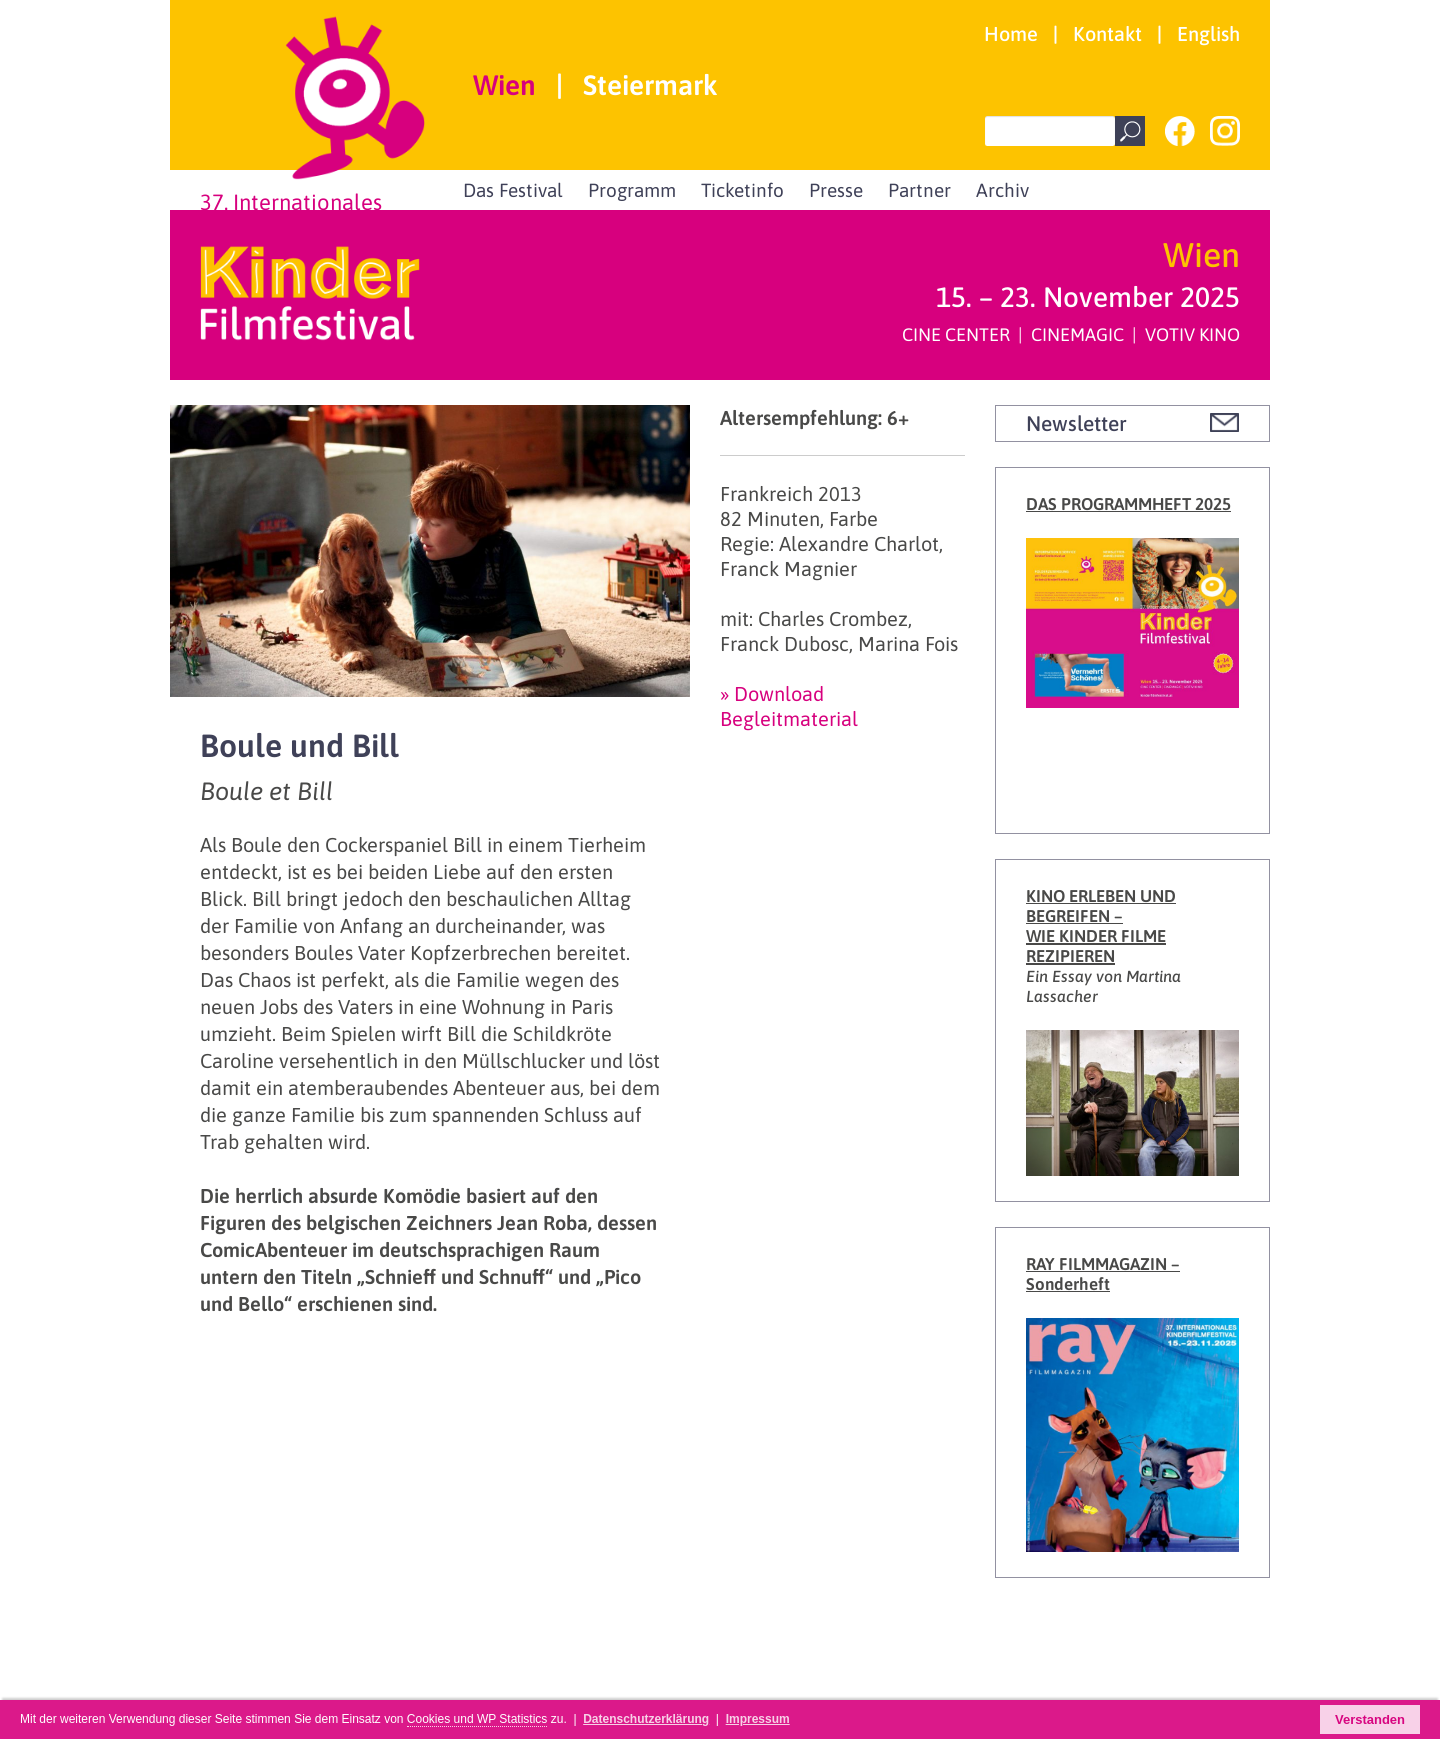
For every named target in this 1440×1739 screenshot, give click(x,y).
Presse (836, 190)
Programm (632, 190)
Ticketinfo (742, 190)
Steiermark (650, 85)
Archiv (1002, 190)
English (1208, 33)
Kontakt (1107, 33)
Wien (504, 85)
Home (1011, 33)
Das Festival (513, 190)
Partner (919, 190)
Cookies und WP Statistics (477, 1719)
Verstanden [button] (1370, 1719)
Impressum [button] (758, 1719)
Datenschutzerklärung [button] (646, 1719)
